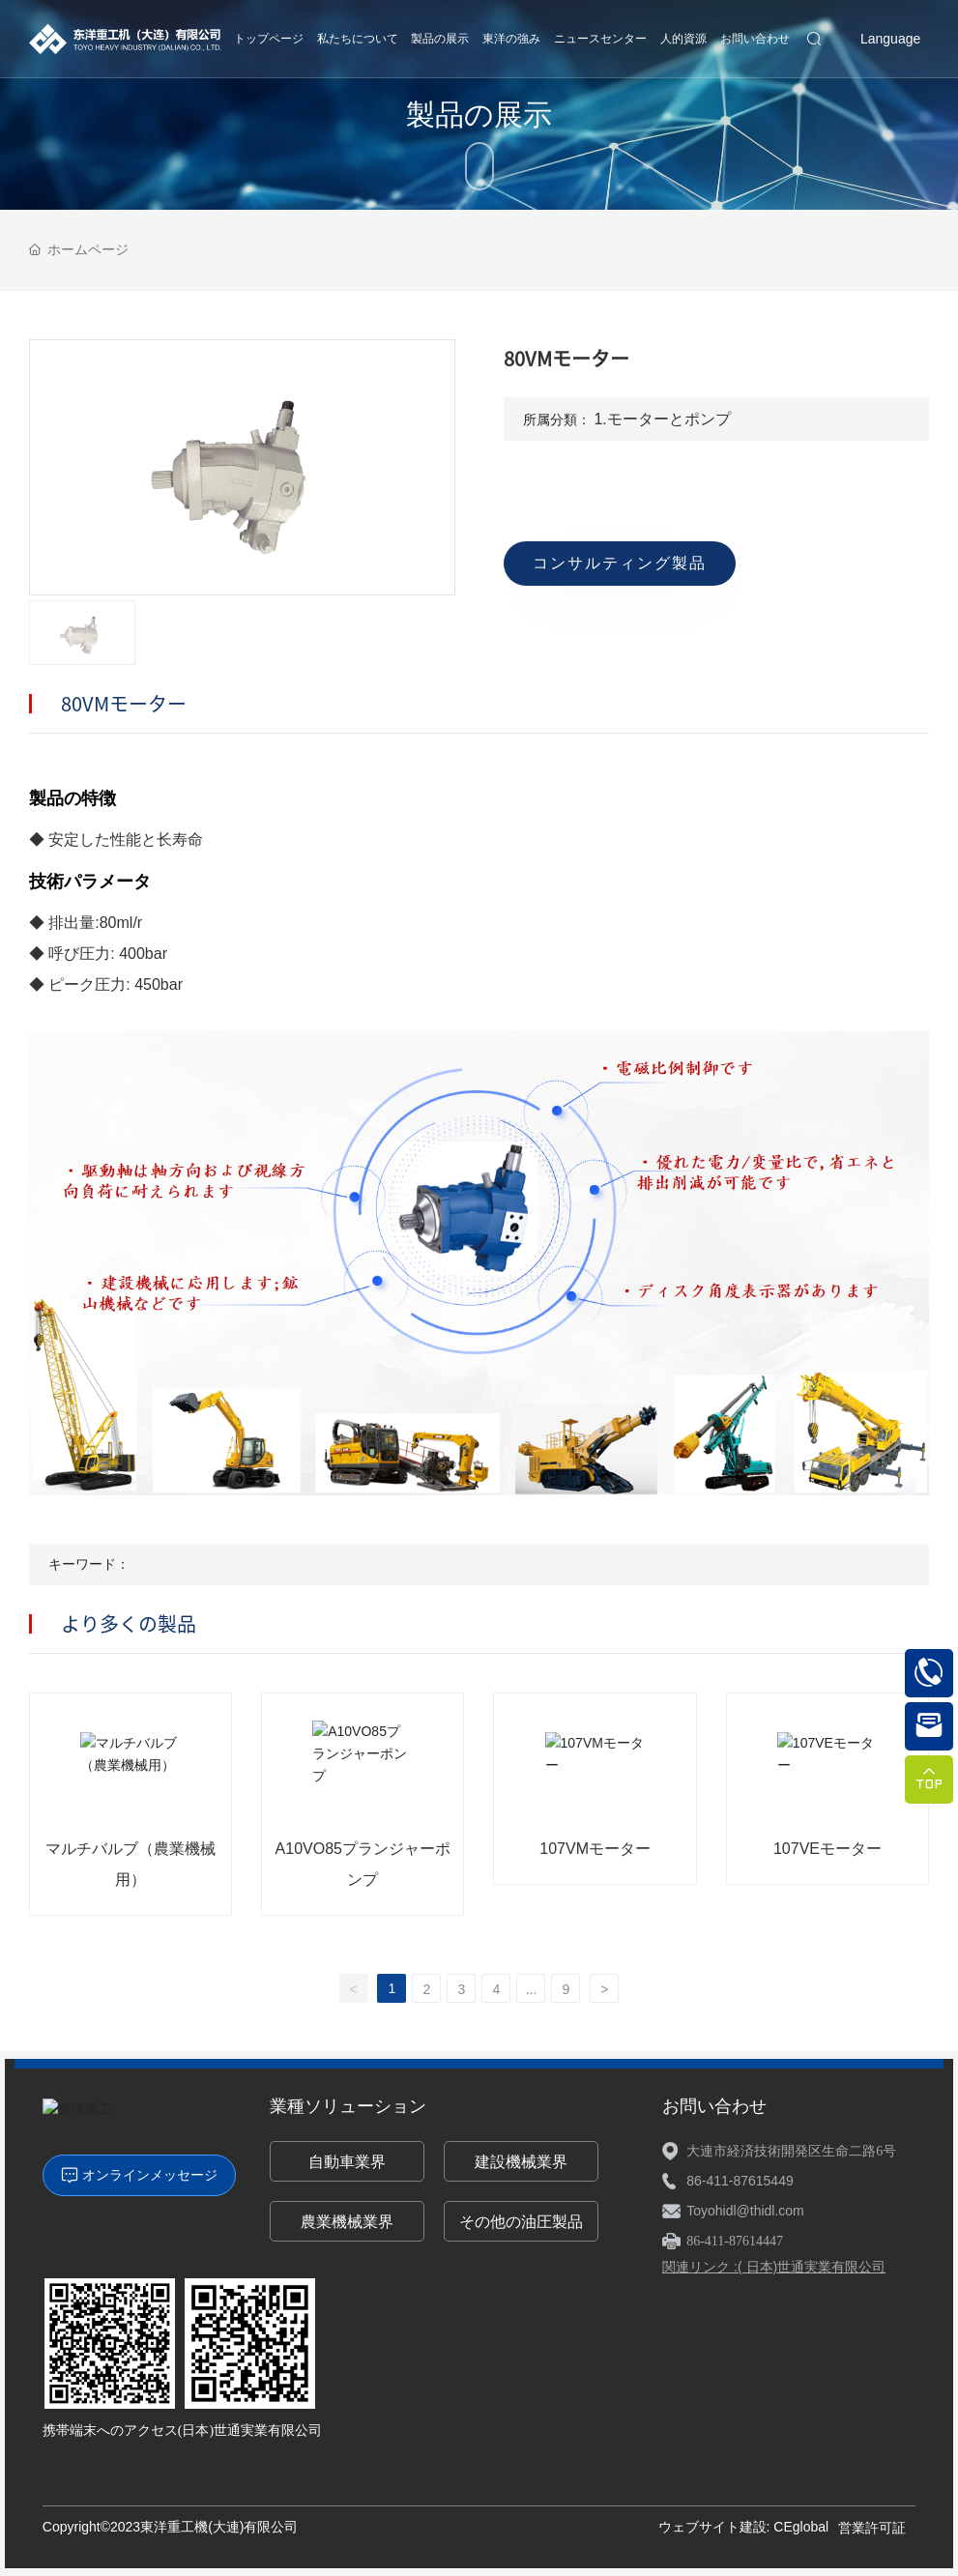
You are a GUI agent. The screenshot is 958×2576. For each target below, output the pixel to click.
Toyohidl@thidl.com (745, 2210)
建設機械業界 (521, 2162)
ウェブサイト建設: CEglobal (743, 2526)
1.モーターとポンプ (662, 419)
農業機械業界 (347, 2222)
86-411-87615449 (740, 2180)
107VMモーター (595, 1848)
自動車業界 (347, 2162)
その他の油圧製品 (521, 2222)
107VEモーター (827, 1848)
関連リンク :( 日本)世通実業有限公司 (773, 2266)
